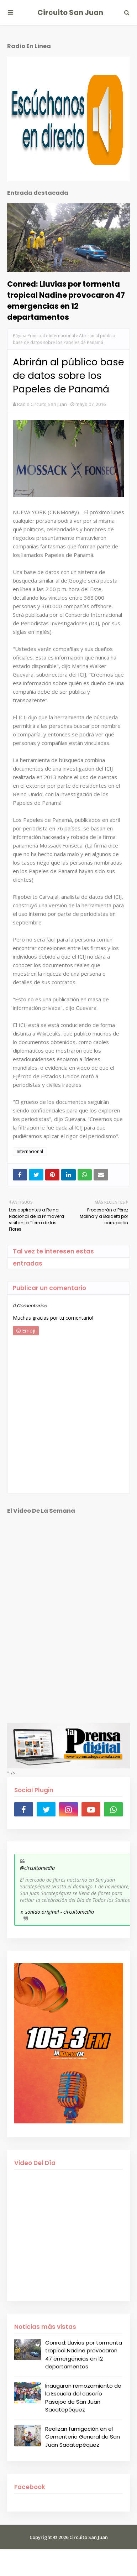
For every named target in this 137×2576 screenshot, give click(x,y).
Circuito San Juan (70, 12)
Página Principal (29, 336)
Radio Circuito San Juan (42, 404)
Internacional (62, 336)
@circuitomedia (37, 1868)
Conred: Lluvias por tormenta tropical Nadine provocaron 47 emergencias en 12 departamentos (66, 300)
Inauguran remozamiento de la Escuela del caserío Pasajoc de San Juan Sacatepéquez (83, 2398)
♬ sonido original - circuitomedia (57, 1911)
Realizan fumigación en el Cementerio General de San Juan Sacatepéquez (82, 2437)
